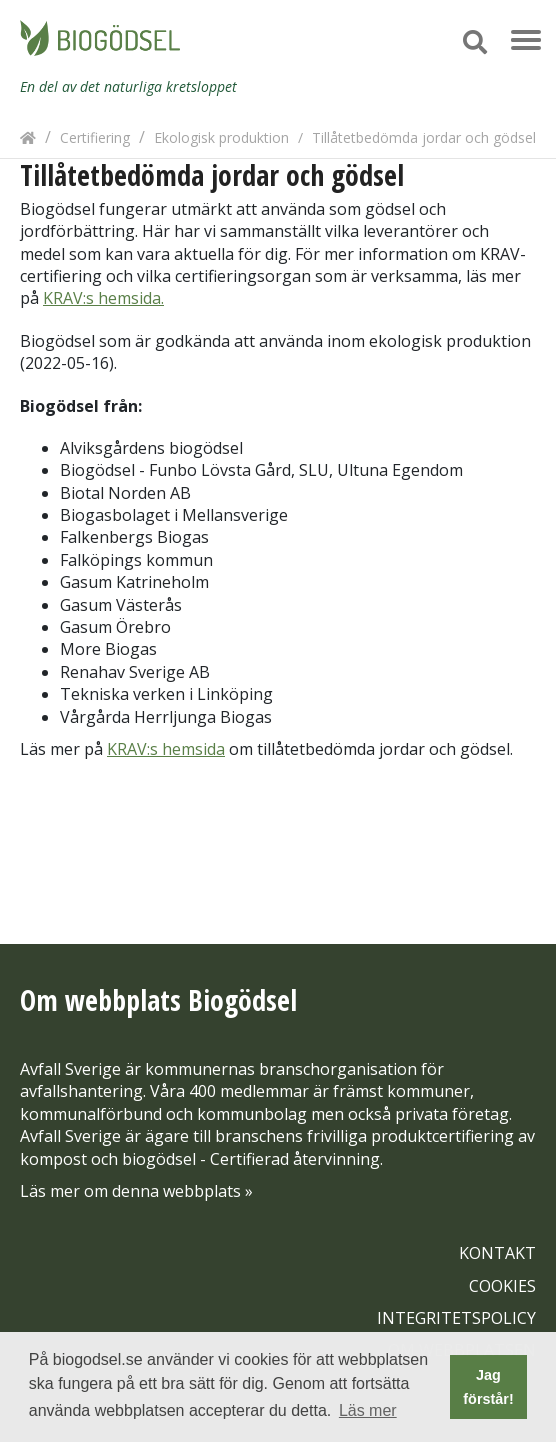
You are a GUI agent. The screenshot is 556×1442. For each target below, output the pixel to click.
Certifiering (95, 137)
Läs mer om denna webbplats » (136, 1191)
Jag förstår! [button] (488, 1387)
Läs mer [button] (368, 1410)
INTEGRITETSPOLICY (456, 1318)
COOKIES (502, 1286)
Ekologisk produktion (221, 137)
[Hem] (28, 137)
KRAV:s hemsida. (103, 298)
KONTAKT (497, 1253)
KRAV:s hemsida (166, 749)
